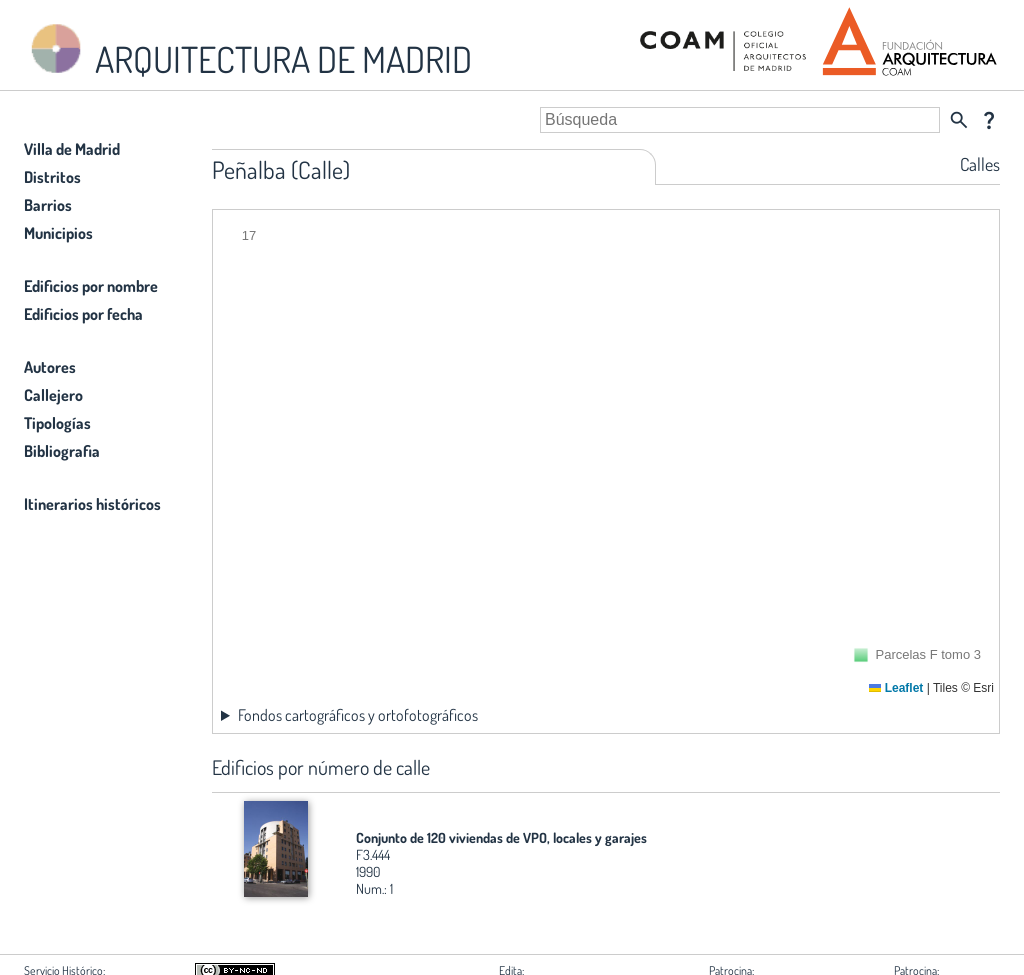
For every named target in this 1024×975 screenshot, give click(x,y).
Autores (50, 367)
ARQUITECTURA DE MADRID (248, 50)
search (959, 120)
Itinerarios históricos (92, 504)
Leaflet (896, 688)
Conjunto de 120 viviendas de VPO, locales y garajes (501, 837)
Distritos (52, 177)
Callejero (53, 395)
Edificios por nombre (91, 286)
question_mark (989, 120)
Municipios (58, 233)
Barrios (48, 205)
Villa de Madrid (72, 149)
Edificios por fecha (83, 314)
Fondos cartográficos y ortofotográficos (358, 715)
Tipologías (57, 423)
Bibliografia (62, 451)
